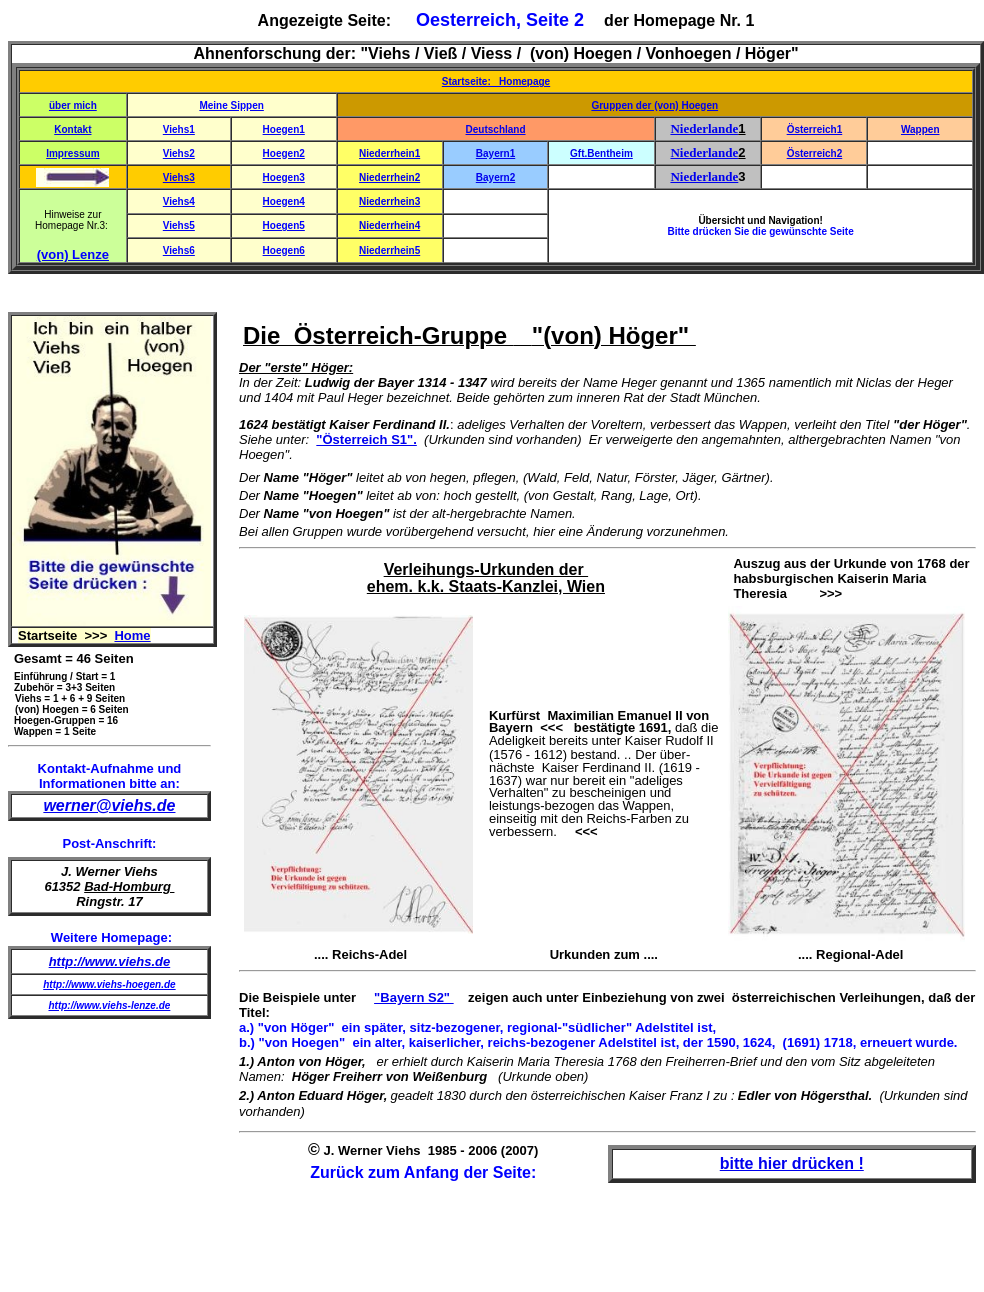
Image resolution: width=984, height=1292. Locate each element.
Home (132, 635)
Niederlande (704, 128)
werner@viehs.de (109, 805)
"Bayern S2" (414, 997)
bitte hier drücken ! (792, 1163)
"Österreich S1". (366, 439)
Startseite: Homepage (496, 81)
